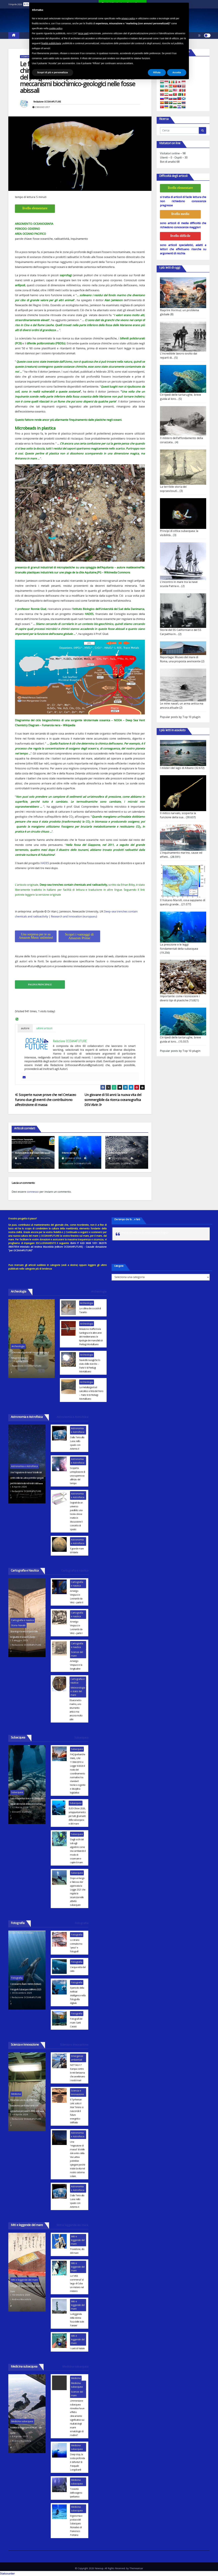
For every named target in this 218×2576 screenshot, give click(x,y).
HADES (44, 863)
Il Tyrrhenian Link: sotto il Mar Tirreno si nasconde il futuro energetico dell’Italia (76, 2111)
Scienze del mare (77, 1653)
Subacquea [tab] (81, 1737)
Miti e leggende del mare (24, 2279)
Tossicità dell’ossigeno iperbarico (76, 2492)
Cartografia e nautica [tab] (74, 1570)
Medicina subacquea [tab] (75, 2366)
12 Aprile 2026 (20, 1361)
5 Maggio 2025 (20, 1640)
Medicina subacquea (22, 2421)
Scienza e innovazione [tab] (74, 2044)
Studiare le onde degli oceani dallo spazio (32, 1152)
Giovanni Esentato (20, 1811)
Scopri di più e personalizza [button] (52, 72)
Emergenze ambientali (77, 2057)
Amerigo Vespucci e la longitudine (76, 1664)
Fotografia (16, 1977)
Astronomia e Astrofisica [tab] (72, 1417)
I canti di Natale (77, 2348)
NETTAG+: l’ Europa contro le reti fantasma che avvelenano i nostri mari (77, 2072)
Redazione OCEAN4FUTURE (47, 101)
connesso (33, 1191)
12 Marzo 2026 (20, 1807)
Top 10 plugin (191, 717)
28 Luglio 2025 (120, 1158)
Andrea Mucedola (20, 2299)
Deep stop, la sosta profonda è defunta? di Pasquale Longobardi (77, 2462)
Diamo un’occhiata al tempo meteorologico (144, 1232)
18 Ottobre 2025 (21, 2294)
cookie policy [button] (55, 28)
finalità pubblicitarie (51, 43)
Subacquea (17, 1792)
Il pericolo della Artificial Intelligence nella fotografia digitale (77, 1995)
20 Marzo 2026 (73, 1158)
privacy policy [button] (128, 18)
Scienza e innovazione (77, 2092)
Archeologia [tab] (98, 1291)
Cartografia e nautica (22, 1620)
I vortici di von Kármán (118, 1152)
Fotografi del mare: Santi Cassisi (76, 2022)
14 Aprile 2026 (20, 2114)
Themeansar (136, 2568)
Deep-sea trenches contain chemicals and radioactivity (73, 885)
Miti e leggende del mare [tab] (72, 2225)
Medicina (16, 2093)
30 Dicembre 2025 (22, 1992)
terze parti (83, 33)
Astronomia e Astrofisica (24, 1466)
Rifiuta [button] (156, 72)
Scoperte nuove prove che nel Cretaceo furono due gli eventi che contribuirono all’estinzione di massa (45, 1099)
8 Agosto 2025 (20, 2436)
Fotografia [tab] (81, 1923)
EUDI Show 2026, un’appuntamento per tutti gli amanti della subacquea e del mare (77, 1816)
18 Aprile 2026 (26, 1158)
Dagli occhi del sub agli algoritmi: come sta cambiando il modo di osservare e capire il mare (77, 1851)
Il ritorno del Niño (69, 1152)
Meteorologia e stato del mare (78, 1691)
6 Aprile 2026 (19, 1486)
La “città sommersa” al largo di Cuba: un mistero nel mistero (77, 2283)
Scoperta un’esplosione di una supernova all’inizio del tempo (77, 1475)
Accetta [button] (176, 72)
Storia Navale (18, 1625)
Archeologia (18, 1346)
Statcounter (7, 2573)
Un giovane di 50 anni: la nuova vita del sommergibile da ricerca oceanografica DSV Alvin (112, 1099)
